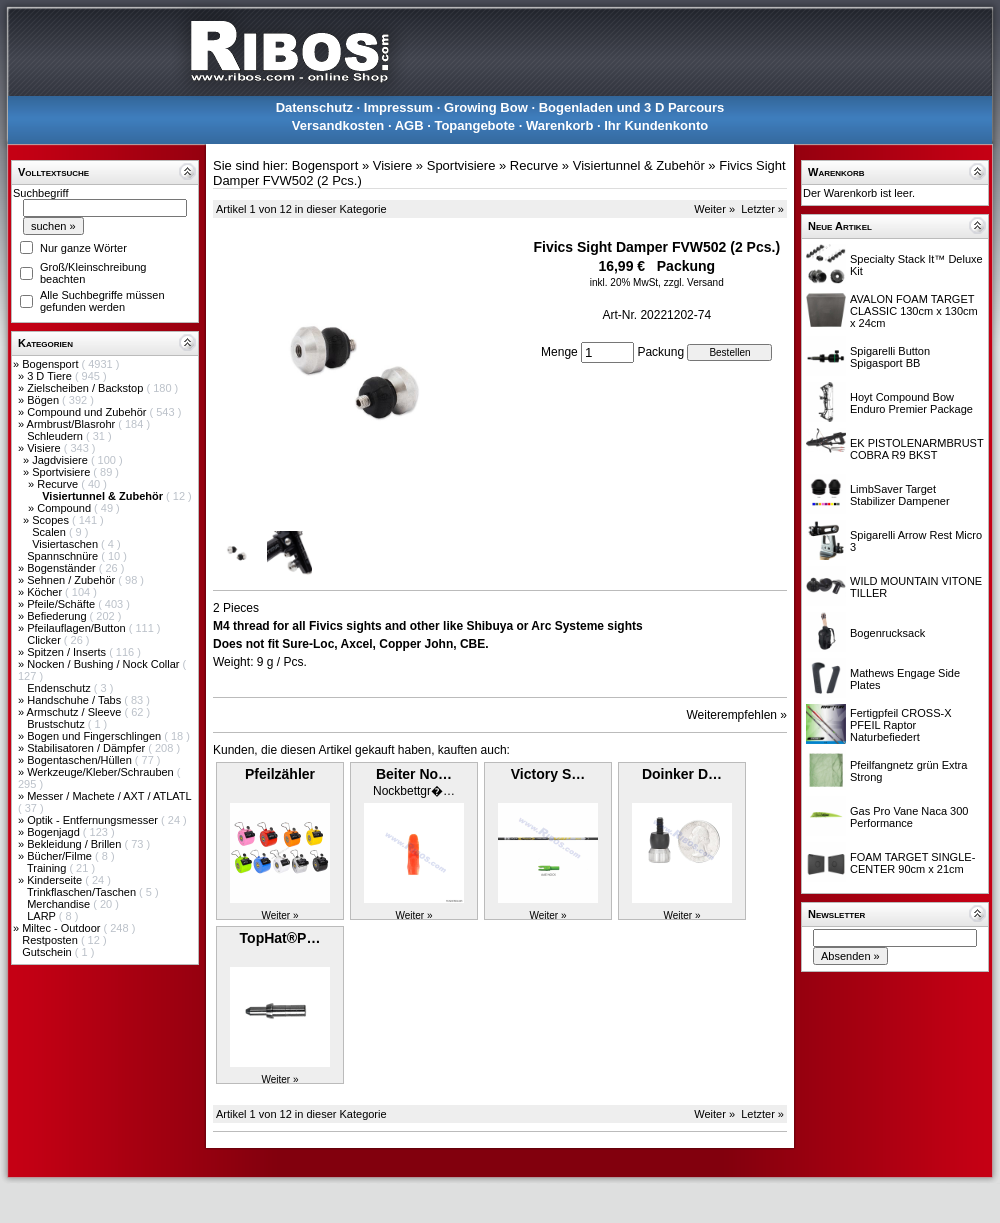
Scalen (50, 532)
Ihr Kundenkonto (656, 125)
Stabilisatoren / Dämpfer (87, 748)
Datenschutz (314, 107)
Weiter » (714, 209)
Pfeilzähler (280, 774)
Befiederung (58, 616)
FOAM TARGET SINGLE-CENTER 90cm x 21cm (912, 863)
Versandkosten (338, 125)
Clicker (45, 640)
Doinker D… (682, 774)
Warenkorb (559, 125)
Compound (65, 508)
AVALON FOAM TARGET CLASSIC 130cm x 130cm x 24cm (914, 311)
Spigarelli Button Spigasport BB (890, 357)
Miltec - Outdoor (62, 928)
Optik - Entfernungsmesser (94, 820)
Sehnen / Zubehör (72, 580)
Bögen (44, 400)
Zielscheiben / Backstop (86, 388)
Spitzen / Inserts (68, 652)
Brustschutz (57, 724)
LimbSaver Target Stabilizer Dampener (900, 495)
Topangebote (474, 125)
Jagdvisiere (61, 460)
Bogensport (51, 364)
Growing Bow (486, 107)
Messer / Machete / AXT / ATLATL (109, 796)
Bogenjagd (55, 832)
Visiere (45, 448)
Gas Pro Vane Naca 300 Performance (909, 817)
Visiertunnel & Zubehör (639, 165)
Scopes (52, 520)
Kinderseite (56, 880)
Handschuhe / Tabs (75, 700)
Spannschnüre (64, 556)
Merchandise (60, 904)
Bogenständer (63, 568)
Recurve (59, 484)
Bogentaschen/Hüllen (81, 760)
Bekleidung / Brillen (75, 844)
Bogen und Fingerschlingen (95, 736)
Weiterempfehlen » (737, 715)
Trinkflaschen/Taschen (83, 892)
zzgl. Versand (694, 282)
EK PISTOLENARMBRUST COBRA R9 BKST (916, 449)
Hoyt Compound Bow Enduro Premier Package (911, 403)
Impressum (398, 107)
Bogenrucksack (887, 633)
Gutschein (48, 952)
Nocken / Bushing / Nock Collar (104, 664)
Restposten (51, 940)
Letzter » (762, 209)
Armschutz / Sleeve (76, 712)
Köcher (46, 592)
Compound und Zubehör (88, 412)
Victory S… (548, 774)
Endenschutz (60, 688)
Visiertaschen (66, 544)
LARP (43, 916)
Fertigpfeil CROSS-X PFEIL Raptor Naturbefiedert (900, 725)
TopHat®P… (280, 938)
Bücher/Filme (61, 856)
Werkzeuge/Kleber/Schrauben (102, 772)
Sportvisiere (62, 472)
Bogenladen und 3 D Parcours (632, 107)
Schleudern (56, 436)
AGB (409, 125)
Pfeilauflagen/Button (78, 628)
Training (48, 868)
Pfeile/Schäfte (62, 604)
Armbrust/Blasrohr (73, 424)
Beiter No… (414, 774)
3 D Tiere (51, 376)
